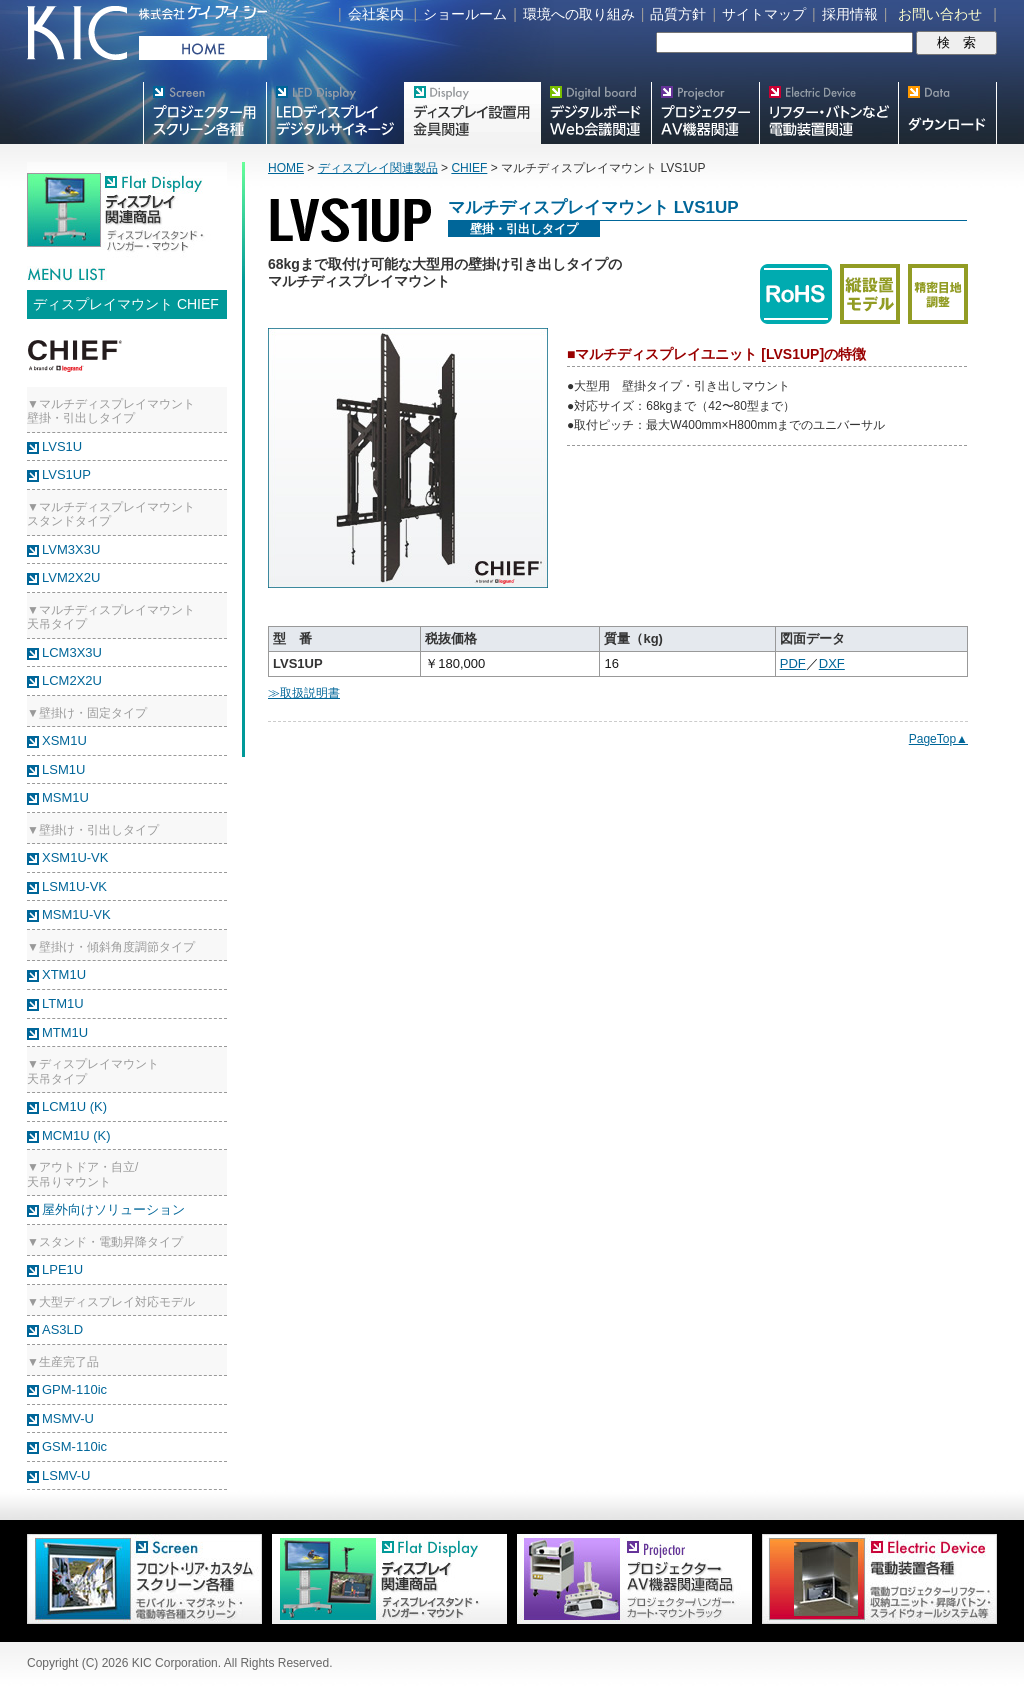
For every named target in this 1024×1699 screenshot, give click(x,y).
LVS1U (62, 446)
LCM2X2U (72, 680)
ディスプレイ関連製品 (378, 168)
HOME (286, 168)
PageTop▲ (938, 739)
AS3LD (62, 1329)
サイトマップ (764, 14)
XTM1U (64, 974)
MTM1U (65, 1032)
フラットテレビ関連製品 (472, 113)
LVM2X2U (71, 577)
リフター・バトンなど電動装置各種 (828, 113)
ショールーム (465, 14)
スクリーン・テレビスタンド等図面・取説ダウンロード (947, 113)
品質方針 (678, 14)
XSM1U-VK (75, 857)
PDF (793, 663)
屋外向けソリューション (113, 1209)
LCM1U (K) (74, 1106)
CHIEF (469, 168)
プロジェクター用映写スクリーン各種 (204, 113)
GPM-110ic (74, 1389)
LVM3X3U (71, 549)
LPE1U (62, 1269)
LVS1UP (66, 474)
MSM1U (65, 797)
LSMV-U (66, 1475)
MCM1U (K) (76, 1135)
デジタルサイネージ (335, 113)
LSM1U (63, 769)
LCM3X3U (72, 652)
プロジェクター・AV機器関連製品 (705, 113)
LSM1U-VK (74, 886)
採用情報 (850, 14)
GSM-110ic (74, 1446)
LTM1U (63, 1003)
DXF (832, 663)
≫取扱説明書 (304, 693)
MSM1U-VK (76, 914)
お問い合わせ (940, 14)
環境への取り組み (579, 14)
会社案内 (376, 14)
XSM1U (64, 740)
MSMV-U (68, 1418)
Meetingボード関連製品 (595, 113)
